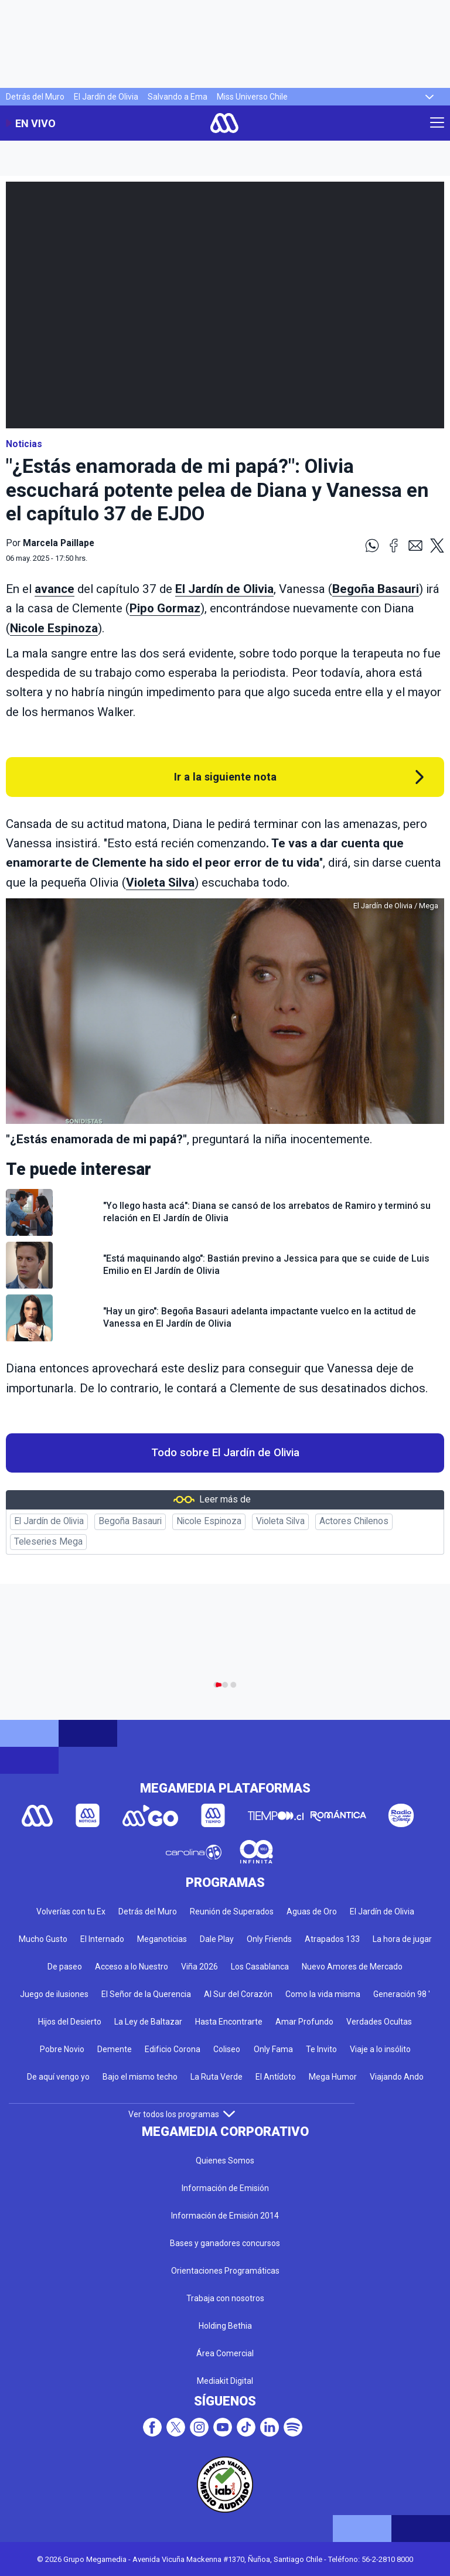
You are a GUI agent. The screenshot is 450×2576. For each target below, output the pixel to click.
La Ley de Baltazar (148, 2021)
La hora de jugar (402, 1939)
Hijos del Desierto (69, 2021)
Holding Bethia (225, 2325)
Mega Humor (333, 2076)
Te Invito (321, 2049)
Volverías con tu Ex (70, 1911)
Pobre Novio (62, 2049)
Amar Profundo (304, 2021)
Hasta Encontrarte (228, 2021)
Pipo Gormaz (164, 608)
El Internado (102, 1939)
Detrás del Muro (35, 96)
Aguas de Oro (312, 1911)
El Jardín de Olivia (106, 96)
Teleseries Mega (48, 1541)
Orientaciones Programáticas (225, 2270)
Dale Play (217, 1939)
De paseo (64, 1966)
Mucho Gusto (43, 1939)
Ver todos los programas (181, 2114)
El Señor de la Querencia (146, 1994)
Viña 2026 (199, 1966)
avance (54, 589)
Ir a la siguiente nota (225, 777)
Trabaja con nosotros (225, 2298)
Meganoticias (162, 1939)
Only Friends (269, 1939)
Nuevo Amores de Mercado (352, 1966)
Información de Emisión (225, 2188)
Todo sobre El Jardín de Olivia (225, 1452)
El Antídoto (275, 2076)
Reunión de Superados (232, 1911)
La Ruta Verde (216, 2076)
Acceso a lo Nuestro (131, 1966)
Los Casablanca (260, 1966)
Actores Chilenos (353, 1521)
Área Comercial (225, 2353)
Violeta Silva (160, 882)
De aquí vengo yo (58, 2076)
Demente (114, 2049)
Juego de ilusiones (54, 1994)
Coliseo (226, 2049)
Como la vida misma (322, 1994)
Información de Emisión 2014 (225, 2215)
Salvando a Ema (177, 96)
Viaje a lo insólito (380, 2049)
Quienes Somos (225, 2160)
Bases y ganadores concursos (225, 2243)
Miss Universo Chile (252, 96)
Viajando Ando (397, 2076)
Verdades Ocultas (379, 2021)
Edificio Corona (172, 2049)
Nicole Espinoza (54, 628)
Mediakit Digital (225, 2381)
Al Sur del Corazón (238, 1994)
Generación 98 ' (401, 1994)
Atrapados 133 (332, 1939)
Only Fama (273, 2049)
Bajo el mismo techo (140, 2076)
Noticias (24, 444)
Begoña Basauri (375, 589)
